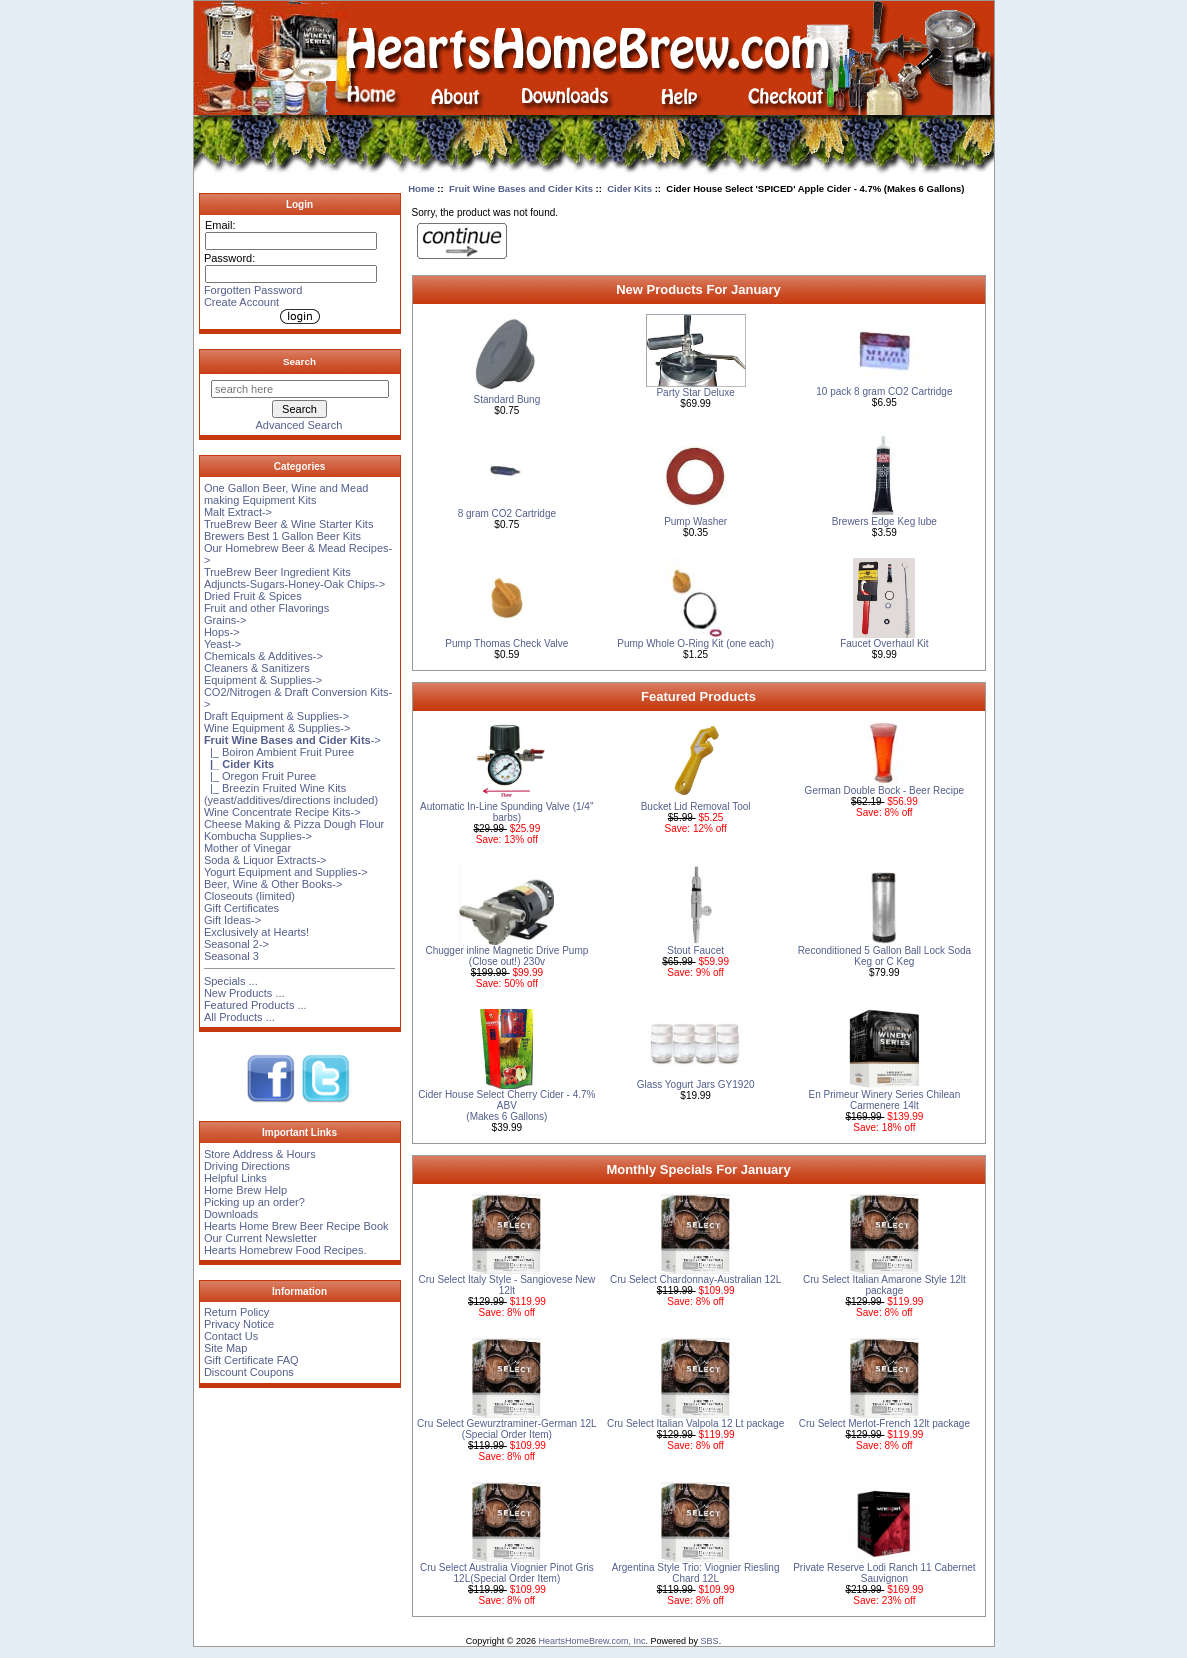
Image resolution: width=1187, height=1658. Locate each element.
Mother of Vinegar (247, 848)
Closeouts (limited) (249, 896)
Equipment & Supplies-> (263, 680)
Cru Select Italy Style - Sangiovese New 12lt (507, 1285)
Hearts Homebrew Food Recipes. (285, 1250)
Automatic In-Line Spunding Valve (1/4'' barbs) (507, 812)
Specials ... (231, 981)
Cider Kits (629, 188)
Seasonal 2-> (236, 944)
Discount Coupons (249, 1372)
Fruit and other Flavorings (266, 608)
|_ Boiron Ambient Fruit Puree (279, 752)
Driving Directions (247, 1166)
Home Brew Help (245, 1190)
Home (421, 188)
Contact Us (231, 1336)
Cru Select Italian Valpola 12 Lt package (695, 1423)
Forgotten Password (253, 290)
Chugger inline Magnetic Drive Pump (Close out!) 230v (506, 956)
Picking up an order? (254, 1202)
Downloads (231, 1214)
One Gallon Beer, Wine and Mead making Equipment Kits (286, 494)
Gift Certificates (241, 908)
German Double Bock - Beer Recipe (885, 790)
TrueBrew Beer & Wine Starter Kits (289, 524)
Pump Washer (695, 521)
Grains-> (225, 620)
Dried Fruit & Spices (253, 596)
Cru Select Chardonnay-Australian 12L (695, 1279)
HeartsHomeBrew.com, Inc (592, 1641)
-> (292, 740)
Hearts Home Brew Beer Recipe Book (296, 1226)
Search (299, 361)
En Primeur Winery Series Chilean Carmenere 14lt (885, 1100)
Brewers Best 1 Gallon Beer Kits (282, 536)
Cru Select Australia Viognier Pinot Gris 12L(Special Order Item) (507, 1573)
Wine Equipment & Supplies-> (277, 728)
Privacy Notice (239, 1324)
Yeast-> (222, 644)
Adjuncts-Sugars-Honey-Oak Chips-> (294, 584)
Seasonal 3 (231, 956)
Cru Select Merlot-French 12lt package (884, 1423)
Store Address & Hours (260, 1154)
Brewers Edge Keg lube (884, 521)
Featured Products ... (255, 1005)
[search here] (300, 389)
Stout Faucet (695, 950)
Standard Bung (507, 399)
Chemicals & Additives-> (263, 656)
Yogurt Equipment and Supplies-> (286, 872)
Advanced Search (299, 425)
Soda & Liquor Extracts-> (265, 860)
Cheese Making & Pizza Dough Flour (294, 824)
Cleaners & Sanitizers (257, 668)
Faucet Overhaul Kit (884, 643)
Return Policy (236, 1312)
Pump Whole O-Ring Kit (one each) (695, 643)
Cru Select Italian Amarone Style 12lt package (884, 1285)
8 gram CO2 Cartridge (507, 513)
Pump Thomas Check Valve (506, 643)
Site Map (225, 1348)
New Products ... (244, 993)
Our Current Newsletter (260, 1238)
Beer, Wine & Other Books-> (273, 884)
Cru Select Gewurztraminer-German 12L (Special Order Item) (507, 1429)
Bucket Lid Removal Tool (696, 806)
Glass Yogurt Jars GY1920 (696, 1084)
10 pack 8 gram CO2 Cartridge (884, 391)
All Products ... (239, 1017)
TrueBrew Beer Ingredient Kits (277, 572)
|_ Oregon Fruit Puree (260, 776)
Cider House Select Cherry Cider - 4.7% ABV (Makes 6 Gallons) (506, 1105)
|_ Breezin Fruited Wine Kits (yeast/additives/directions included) (291, 794)
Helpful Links (235, 1178)
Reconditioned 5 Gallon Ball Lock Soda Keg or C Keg (884, 956)
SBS (710, 1641)
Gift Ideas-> (232, 920)
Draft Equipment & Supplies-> (276, 716)
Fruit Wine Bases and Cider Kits (521, 188)
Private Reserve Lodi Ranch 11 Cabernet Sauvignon (884, 1573)
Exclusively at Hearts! (256, 932)
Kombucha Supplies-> (258, 836)
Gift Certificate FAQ (251, 1360)
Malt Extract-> (238, 512)
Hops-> (222, 632)
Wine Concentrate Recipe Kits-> (282, 812)
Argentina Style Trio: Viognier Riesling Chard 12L (696, 1573)
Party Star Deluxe (695, 392)
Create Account (241, 302)
